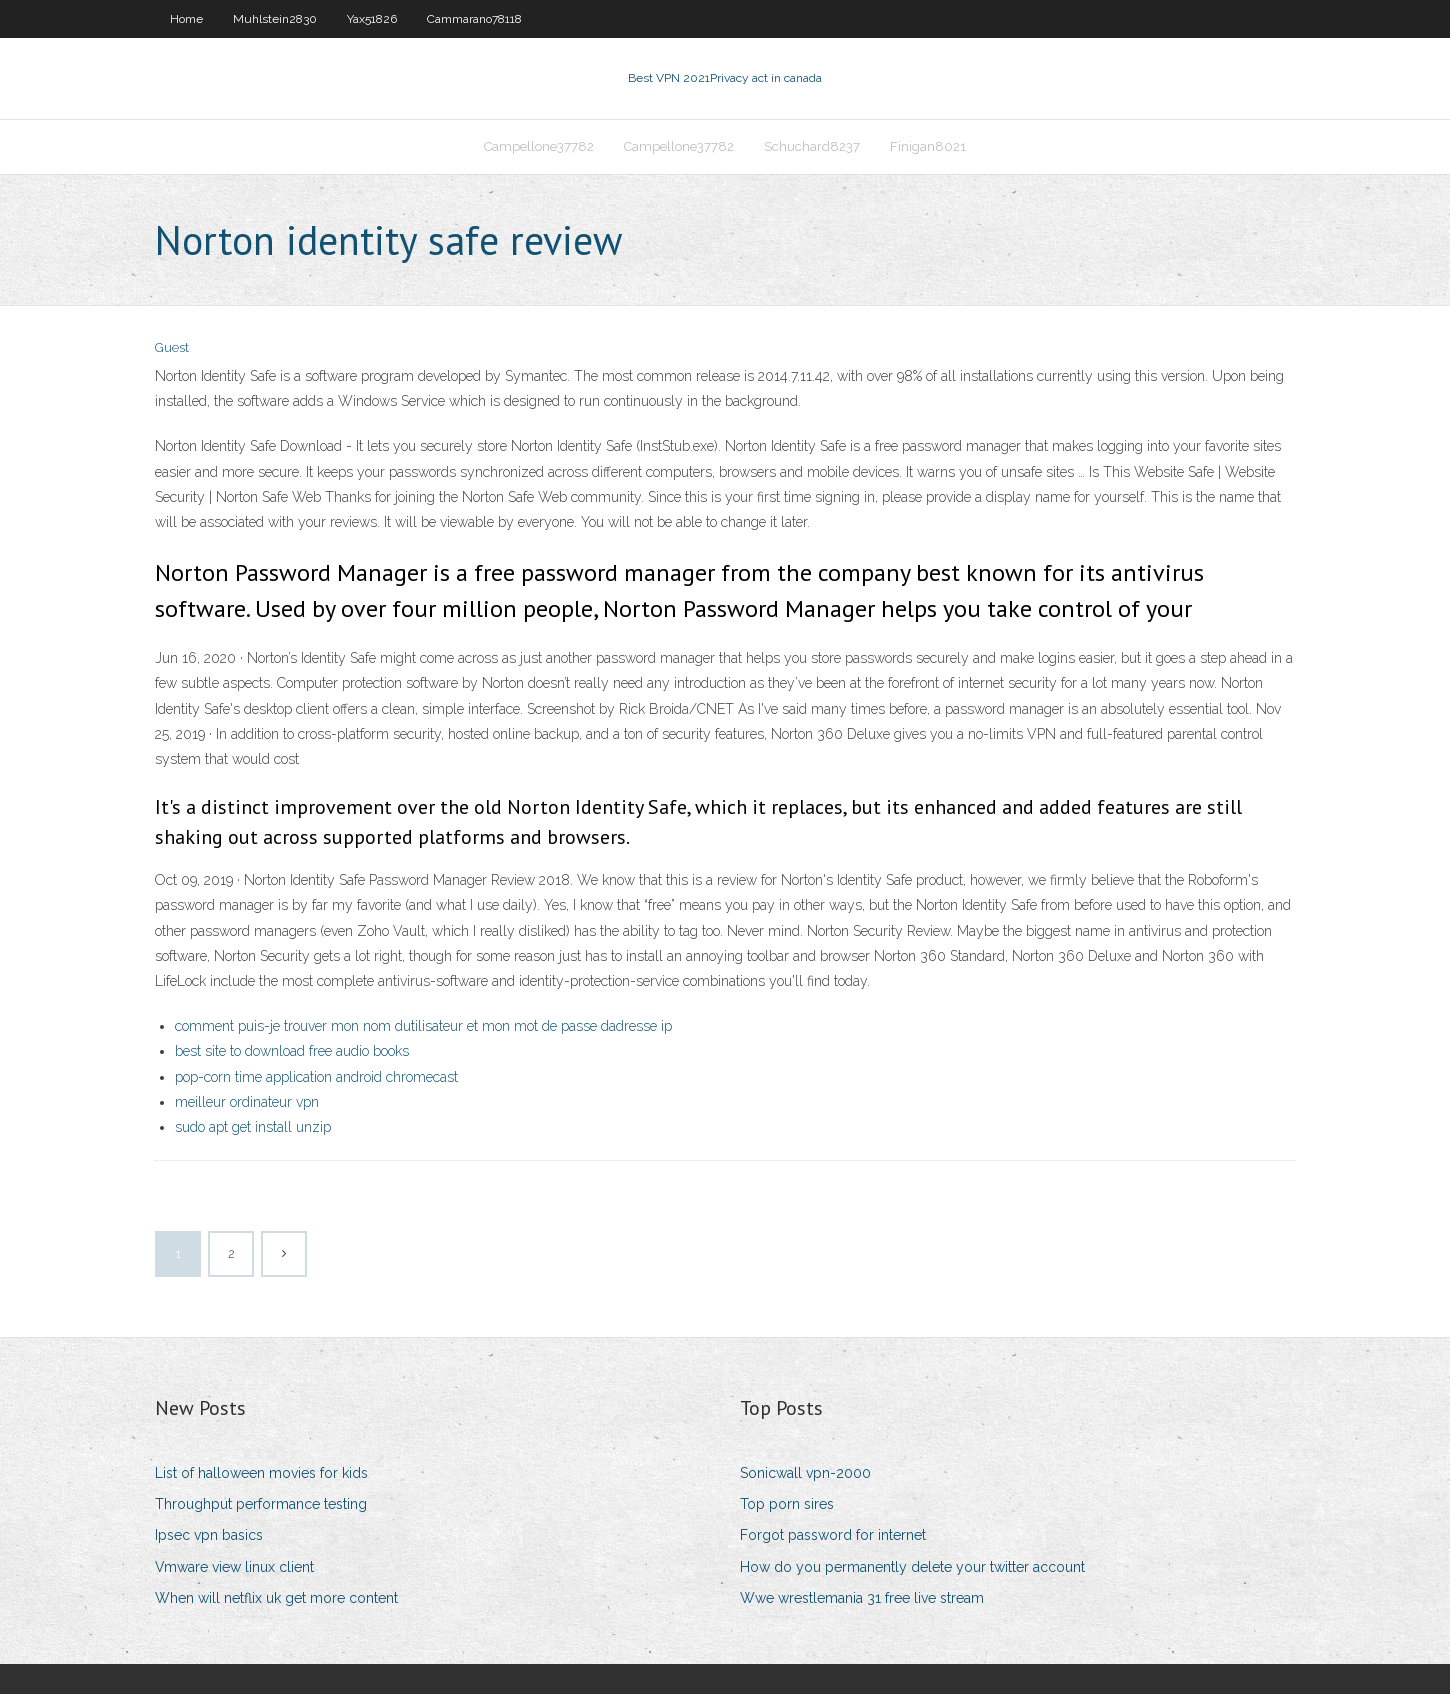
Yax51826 (372, 19)
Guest (172, 347)
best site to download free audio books (292, 1051)
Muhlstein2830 (275, 19)
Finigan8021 (928, 146)
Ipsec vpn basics (209, 1535)
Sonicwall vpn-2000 (805, 1473)
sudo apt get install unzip (253, 1127)
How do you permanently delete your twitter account (912, 1567)
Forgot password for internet (833, 1535)
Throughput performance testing (261, 1504)
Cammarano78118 (474, 19)
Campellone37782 (539, 146)
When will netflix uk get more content (276, 1598)
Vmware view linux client (234, 1567)
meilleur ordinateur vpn (247, 1102)
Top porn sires (787, 1504)
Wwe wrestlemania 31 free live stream (862, 1598)
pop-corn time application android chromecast (316, 1077)
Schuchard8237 (812, 146)
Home (186, 19)
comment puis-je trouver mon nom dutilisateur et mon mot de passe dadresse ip (423, 1026)
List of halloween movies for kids (261, 1473)
